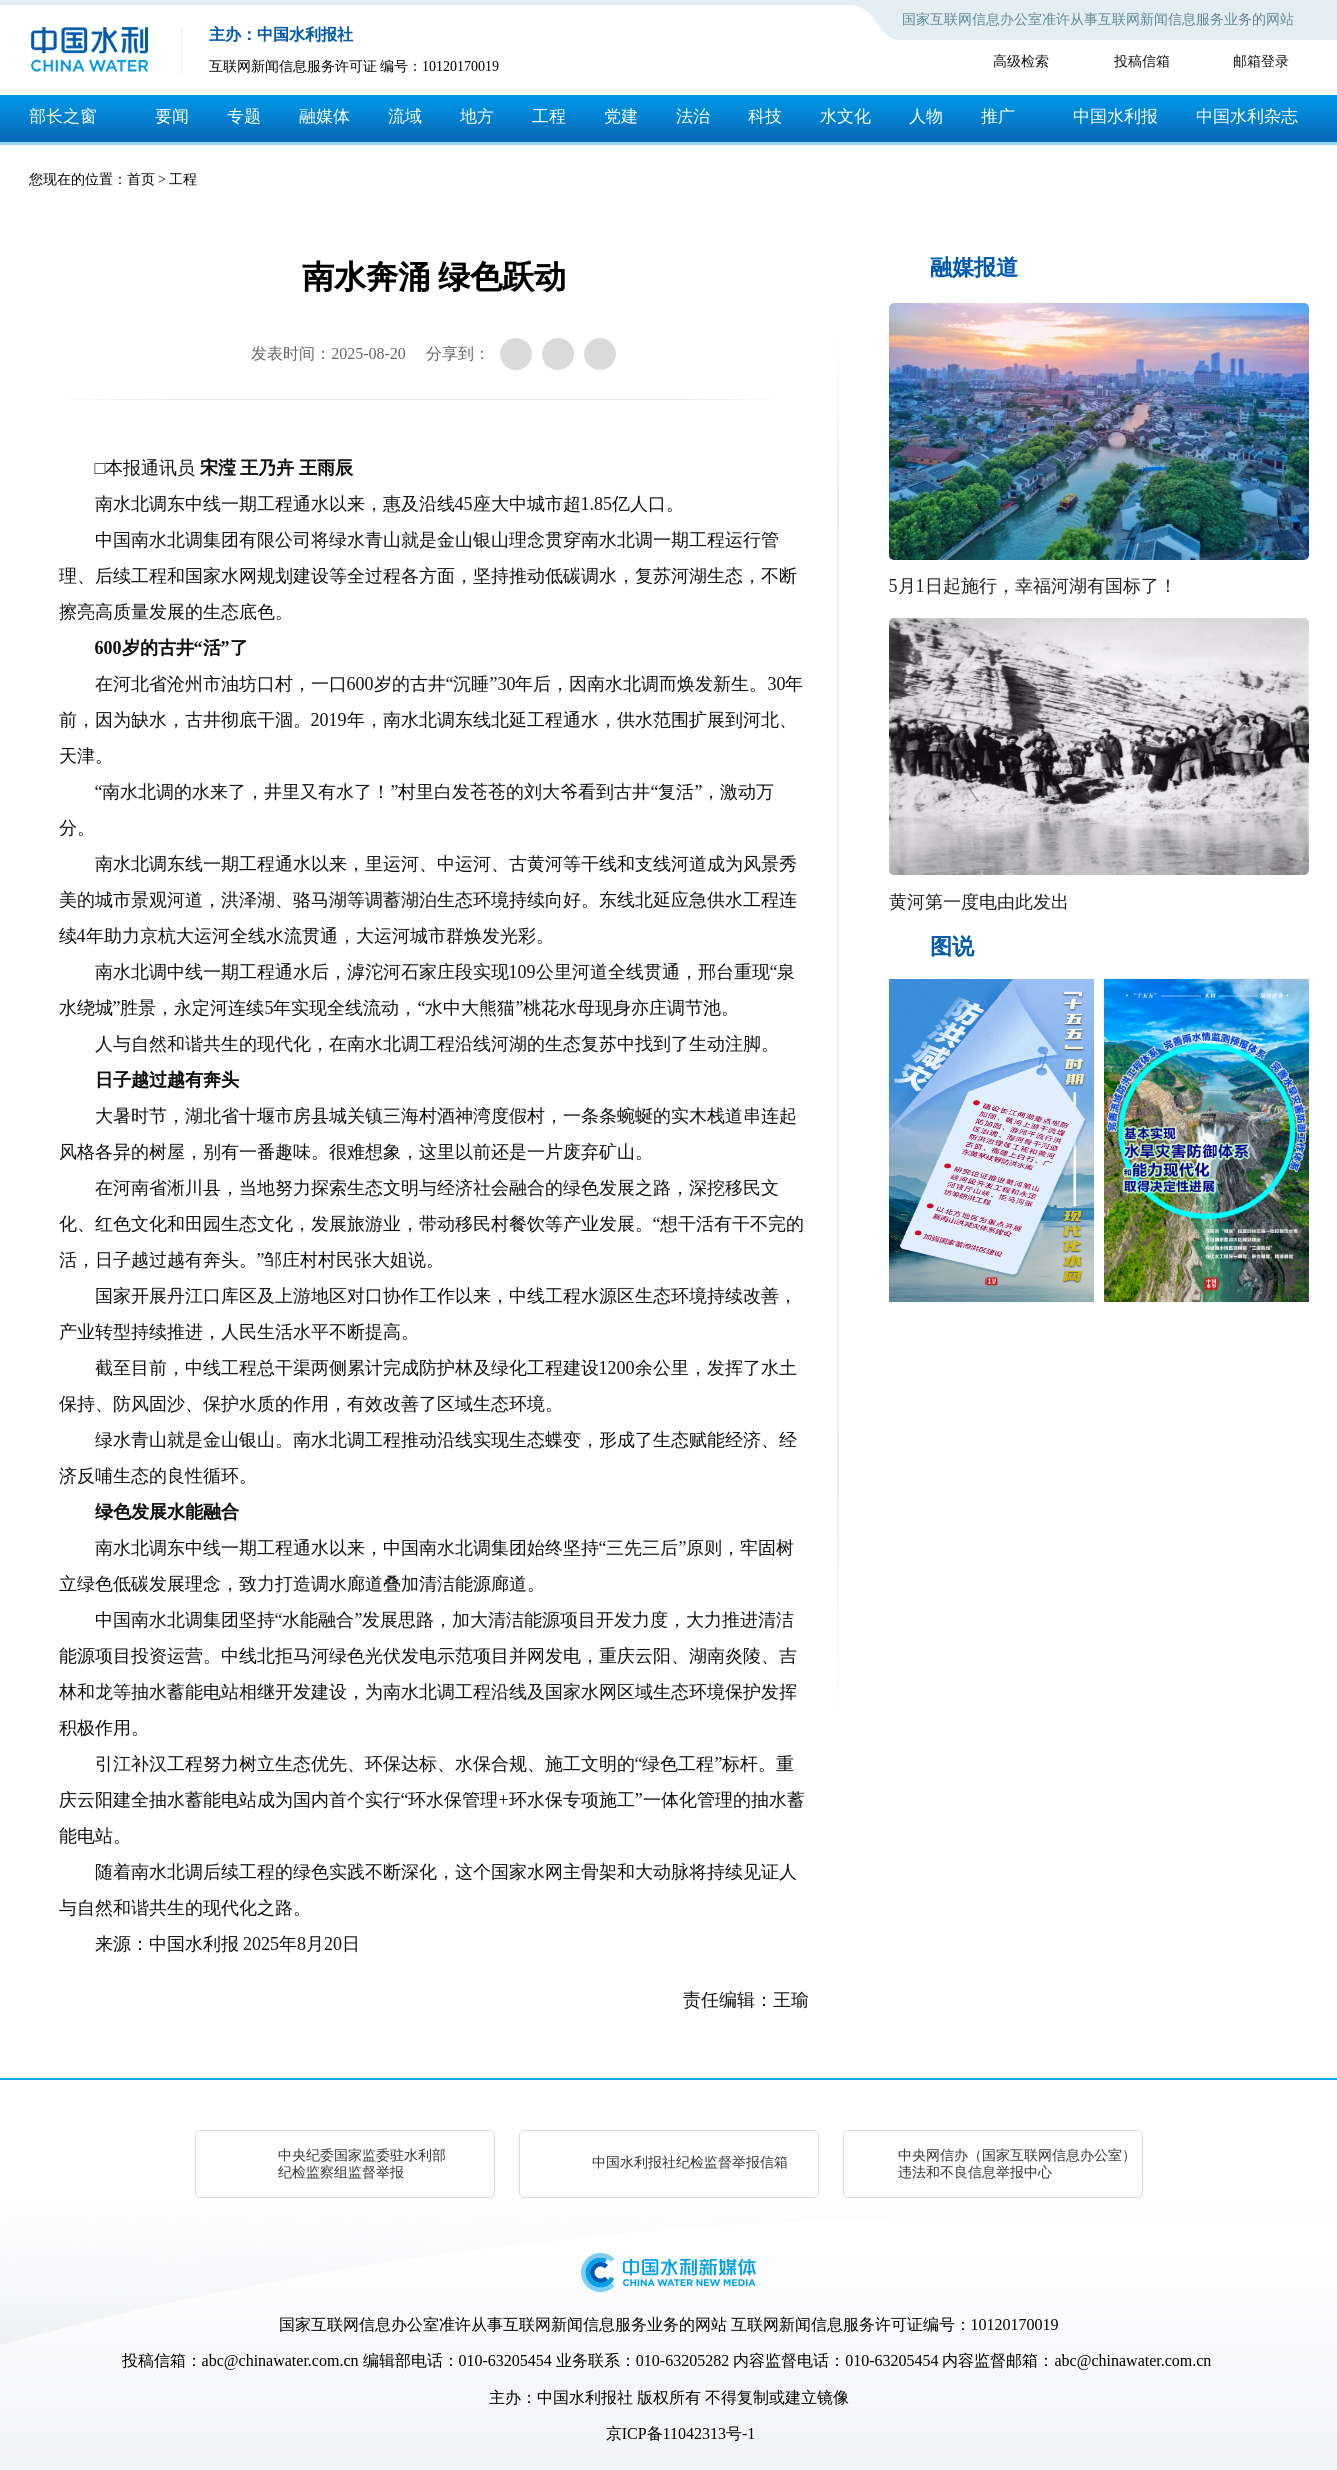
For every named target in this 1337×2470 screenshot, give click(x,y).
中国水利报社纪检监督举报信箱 (690, 2162)
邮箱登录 (1261, 61)
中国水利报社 (585, 2397)
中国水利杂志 (1247, 116)
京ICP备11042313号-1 (681, 2433)
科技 (765, 116)
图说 (952, 946)
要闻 (172, 116)
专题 (244, 116)
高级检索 (1021, 61)
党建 (621, 116)
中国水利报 (1115, 116)
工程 (549, 116)
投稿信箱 (1142, 61)
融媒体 (324, 116)
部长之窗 (63, 116)
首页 (141, 179)
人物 (926, 116)
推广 (998, 116)
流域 (405, 116)
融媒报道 (974, 267)
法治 (693, 116)
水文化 (845, 116)
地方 (477, 116)
